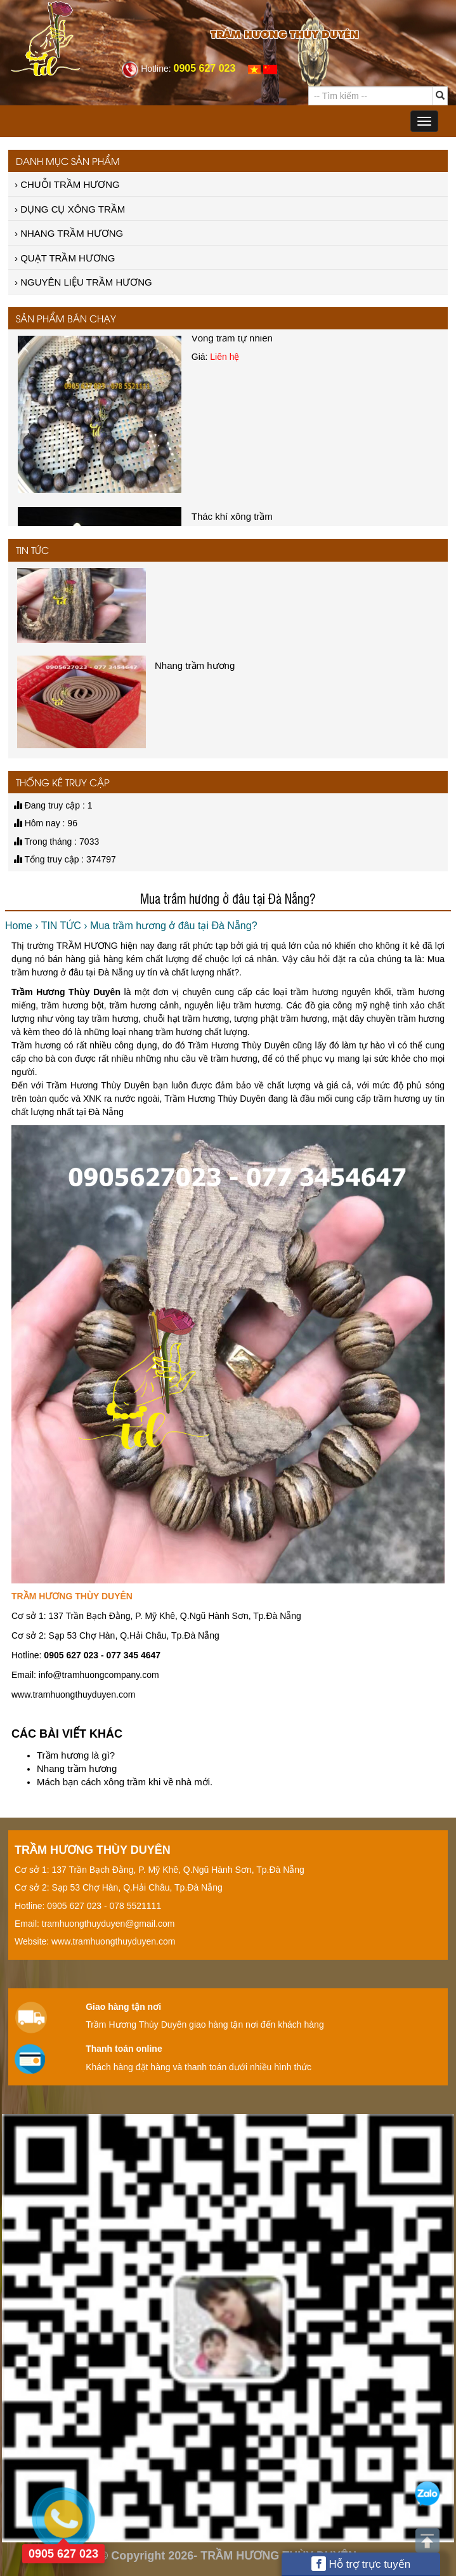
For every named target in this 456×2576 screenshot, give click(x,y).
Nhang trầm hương (77, 1768)
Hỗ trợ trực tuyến (361, 2563)
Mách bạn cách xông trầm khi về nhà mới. (124, 1781)
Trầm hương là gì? (76, 1755)
